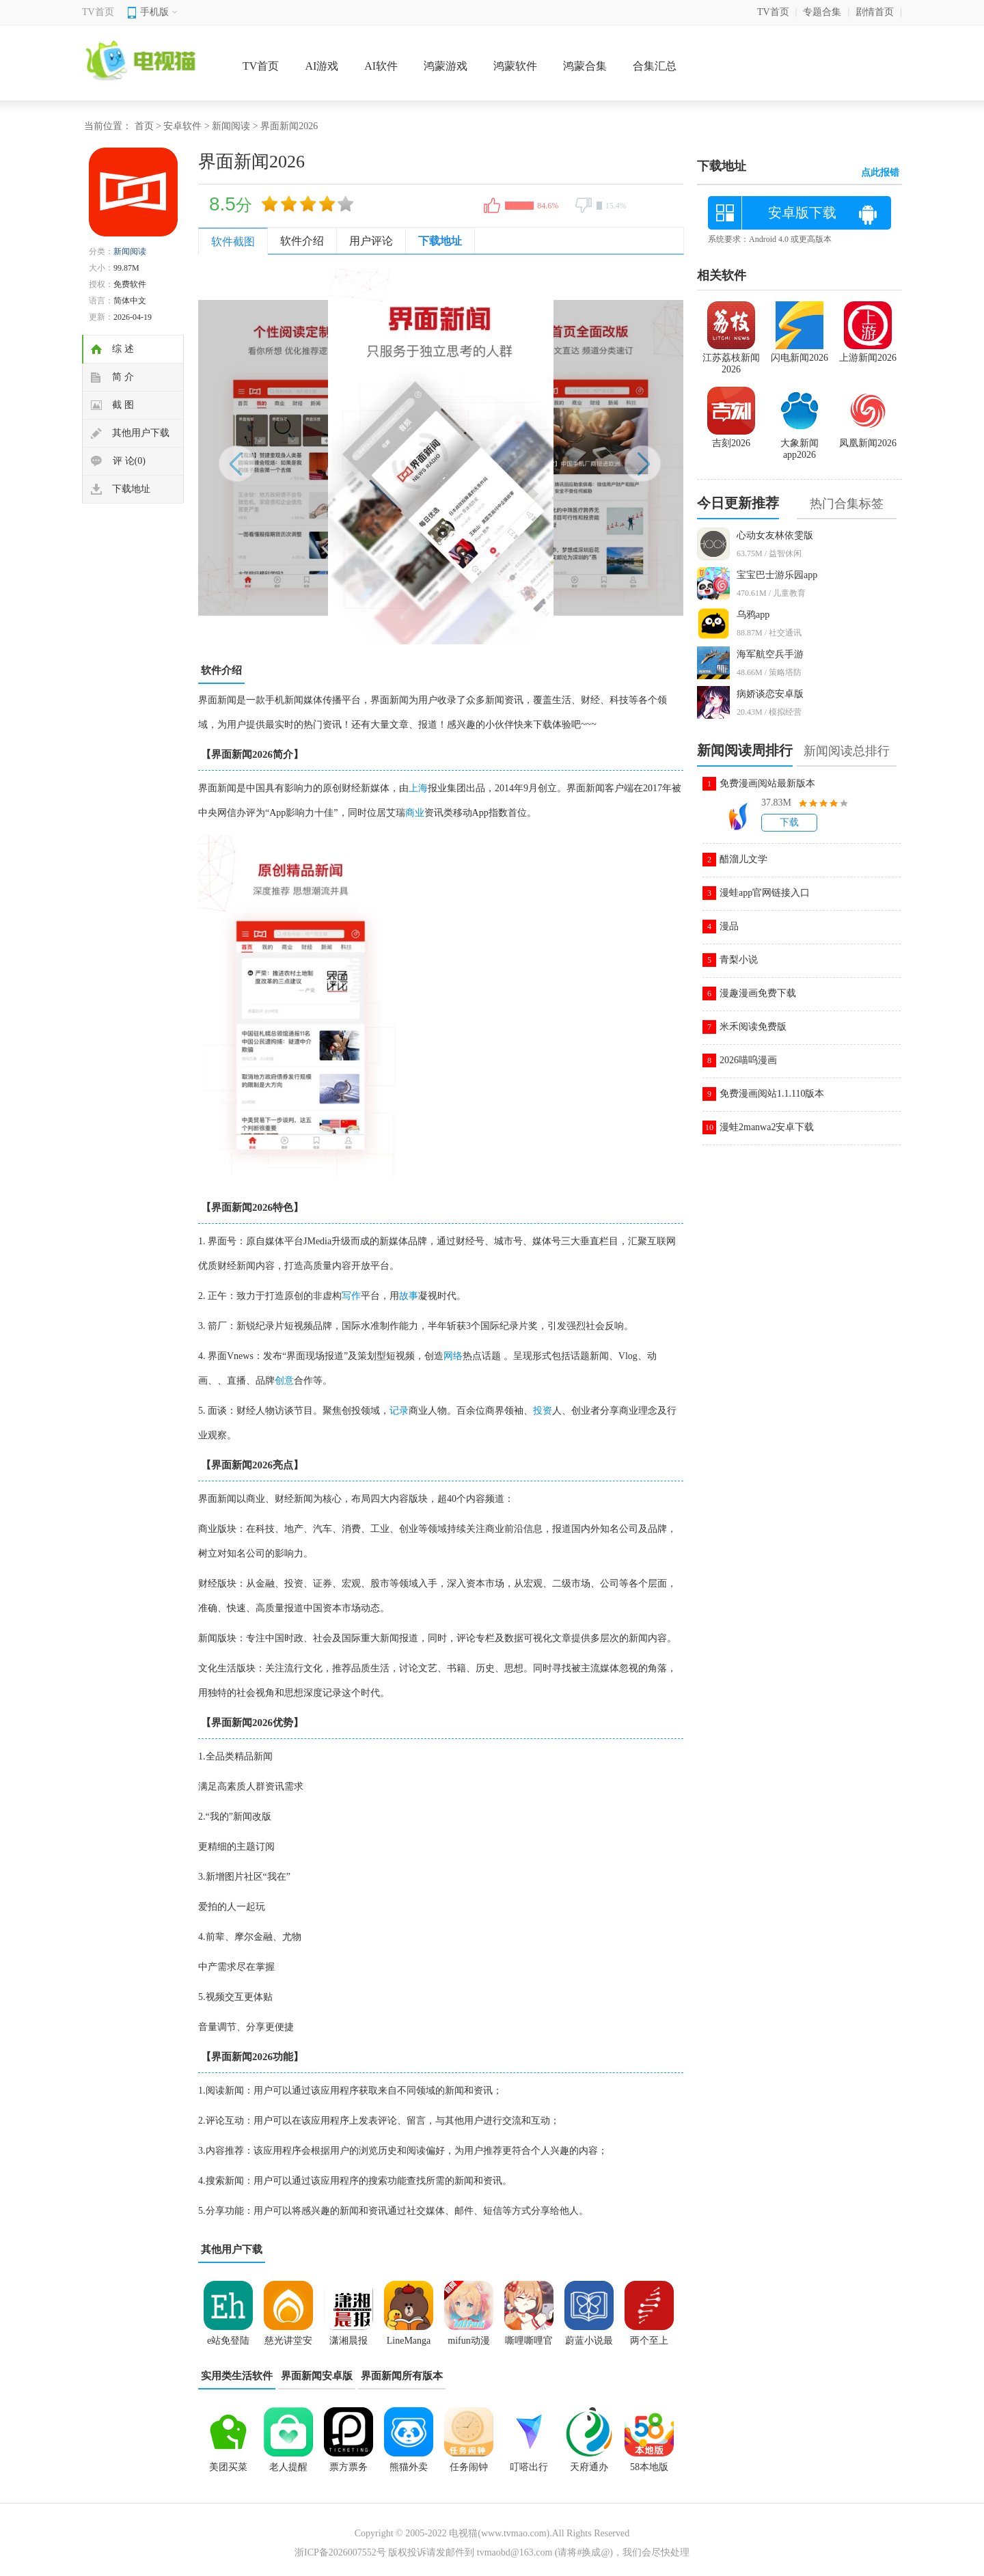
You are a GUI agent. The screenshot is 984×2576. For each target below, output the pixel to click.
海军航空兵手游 (770, 654)
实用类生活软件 (237, 2375)
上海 (418, 788)
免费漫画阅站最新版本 (767, 783)
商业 (414, 813)
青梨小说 (739, 960)
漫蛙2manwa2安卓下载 (767, 1127)
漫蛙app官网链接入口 (765, 893)
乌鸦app (753, 614)
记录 (399, 1411)
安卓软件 (182, 126)
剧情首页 (875, 12)
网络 (453, 1356)
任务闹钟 (469, 2467)
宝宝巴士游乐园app (777, 575)
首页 (144, 126)
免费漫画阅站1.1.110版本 (772, 1093)
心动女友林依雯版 (775, 535)
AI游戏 (321, 66)
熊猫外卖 (409, 2467)
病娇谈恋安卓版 (770, 694)
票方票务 (348, 2467)
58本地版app (649, 2471)
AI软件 (381, 66)
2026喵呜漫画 (748, 1060)
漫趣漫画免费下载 (758, 993)
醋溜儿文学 (743, 859)
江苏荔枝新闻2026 (731, 357)
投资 (542, 1411)
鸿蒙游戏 (445, 66)
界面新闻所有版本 (402, 2375)
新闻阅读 (231, 126)
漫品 (729, 926)
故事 (408, 1296)
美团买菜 (228, 2467)
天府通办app (589, 2471)
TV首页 (98, 12)
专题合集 (822, 12)
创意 (284, 1380)
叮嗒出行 (529, 2467)
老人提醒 (288, 2467)
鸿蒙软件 (515, 66)
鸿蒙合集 (585, 66)
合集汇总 (654, 66)
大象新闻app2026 (799, 443)
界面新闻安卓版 (317, 2375)
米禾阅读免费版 (753, 1027)
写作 (351, 1296)
